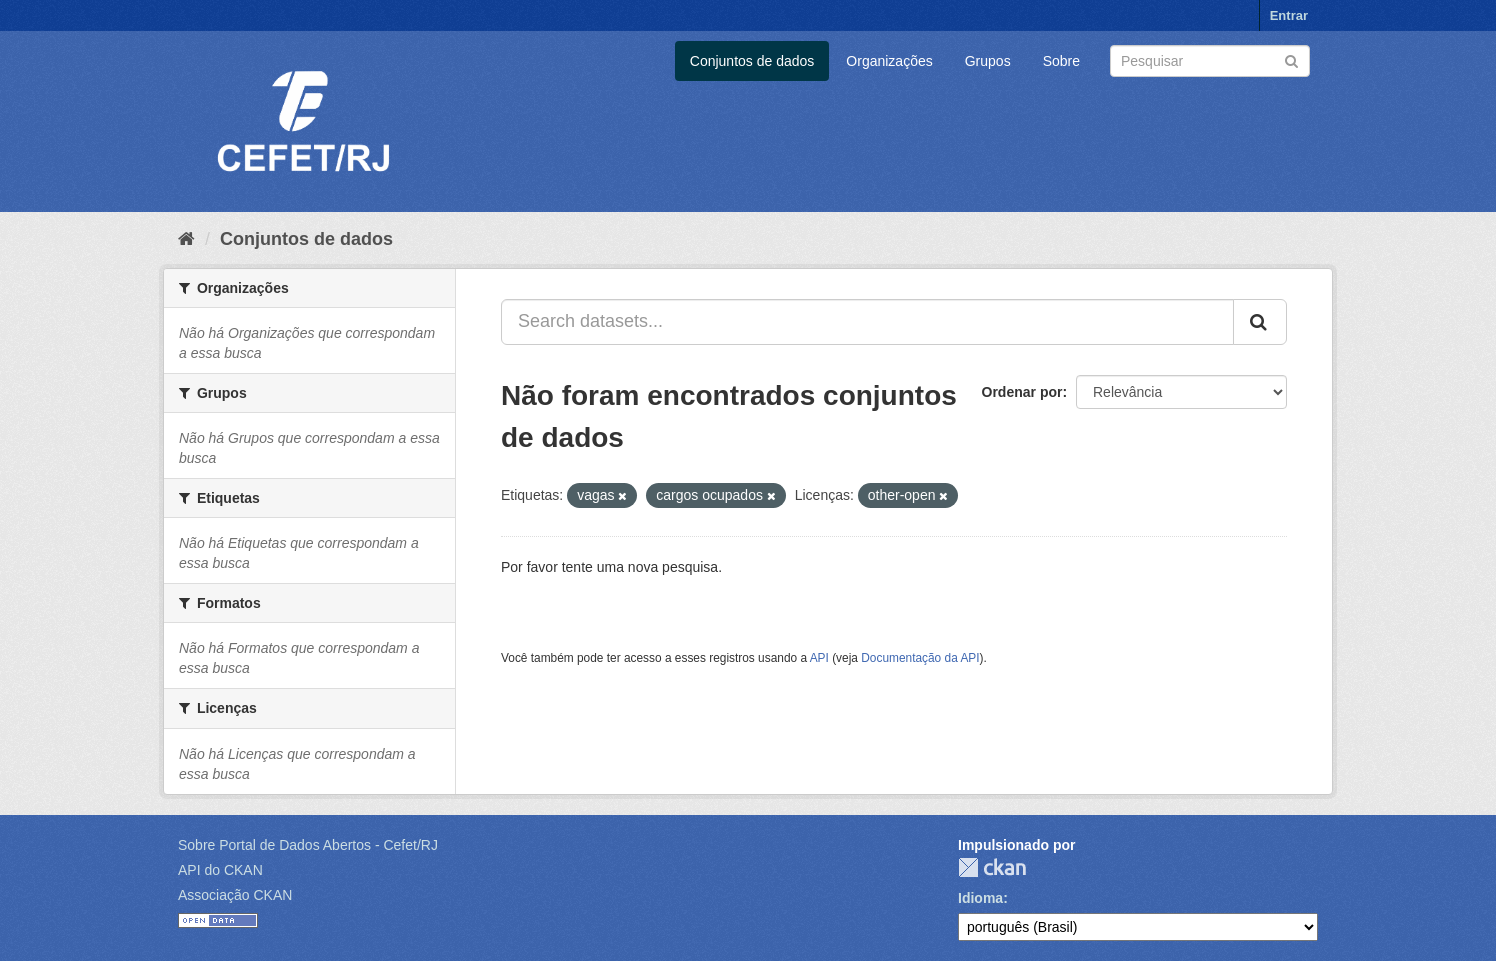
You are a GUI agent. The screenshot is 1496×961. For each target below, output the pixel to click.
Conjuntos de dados (752, 61)
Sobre (1061, 61)
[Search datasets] (1210, 61)
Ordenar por (1022, 392)
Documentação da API (920, 658)
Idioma (980, 898)
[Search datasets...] (867, 322)
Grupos (988, 61)
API (819, 658)
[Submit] (1291, 59)
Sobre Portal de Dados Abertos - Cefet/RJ (308, 845)
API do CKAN (220, 870)
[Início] (186, 239)
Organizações (889, 61)
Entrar (1289, 15)
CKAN (992, 867)
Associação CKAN (235, 895)
